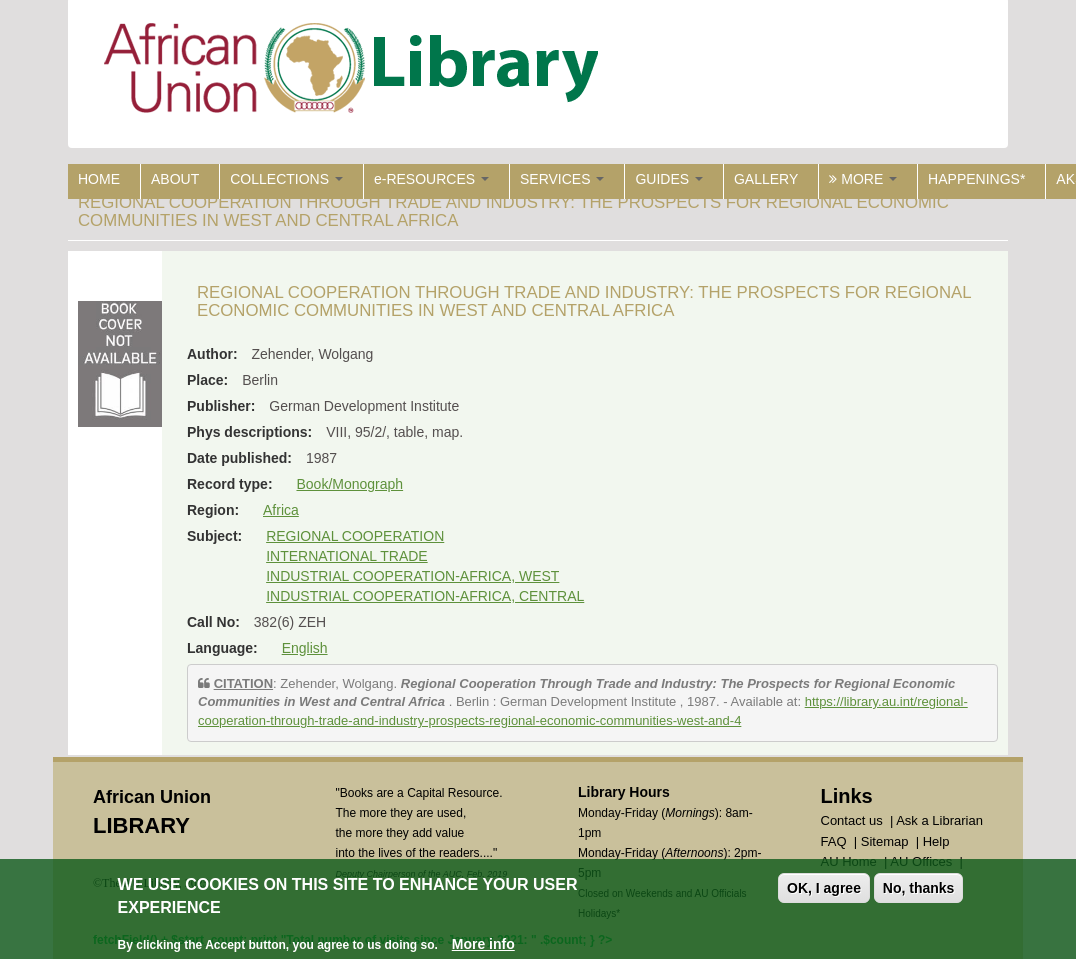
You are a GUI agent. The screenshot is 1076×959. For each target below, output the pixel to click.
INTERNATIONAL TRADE (347, 556)
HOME (99, 179)
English (305, 648)
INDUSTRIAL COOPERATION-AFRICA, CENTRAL (425, 596)
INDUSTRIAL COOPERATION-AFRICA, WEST (412, 576)
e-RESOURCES (431, 179)
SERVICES (562, 179)
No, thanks (919, 889)
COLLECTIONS (286, 179)
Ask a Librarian (939, 820)
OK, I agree (824, 889)
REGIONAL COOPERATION (355, 536)
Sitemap (885, 841)
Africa (281, 510)
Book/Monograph (349, 484)
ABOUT (175, 179)
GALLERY (766, 179)
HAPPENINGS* (976, 179)
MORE (863, 179)
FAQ (834, 841)
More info (483, 944)
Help (936, 841)
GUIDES (669, 179)
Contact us (852, 820)
